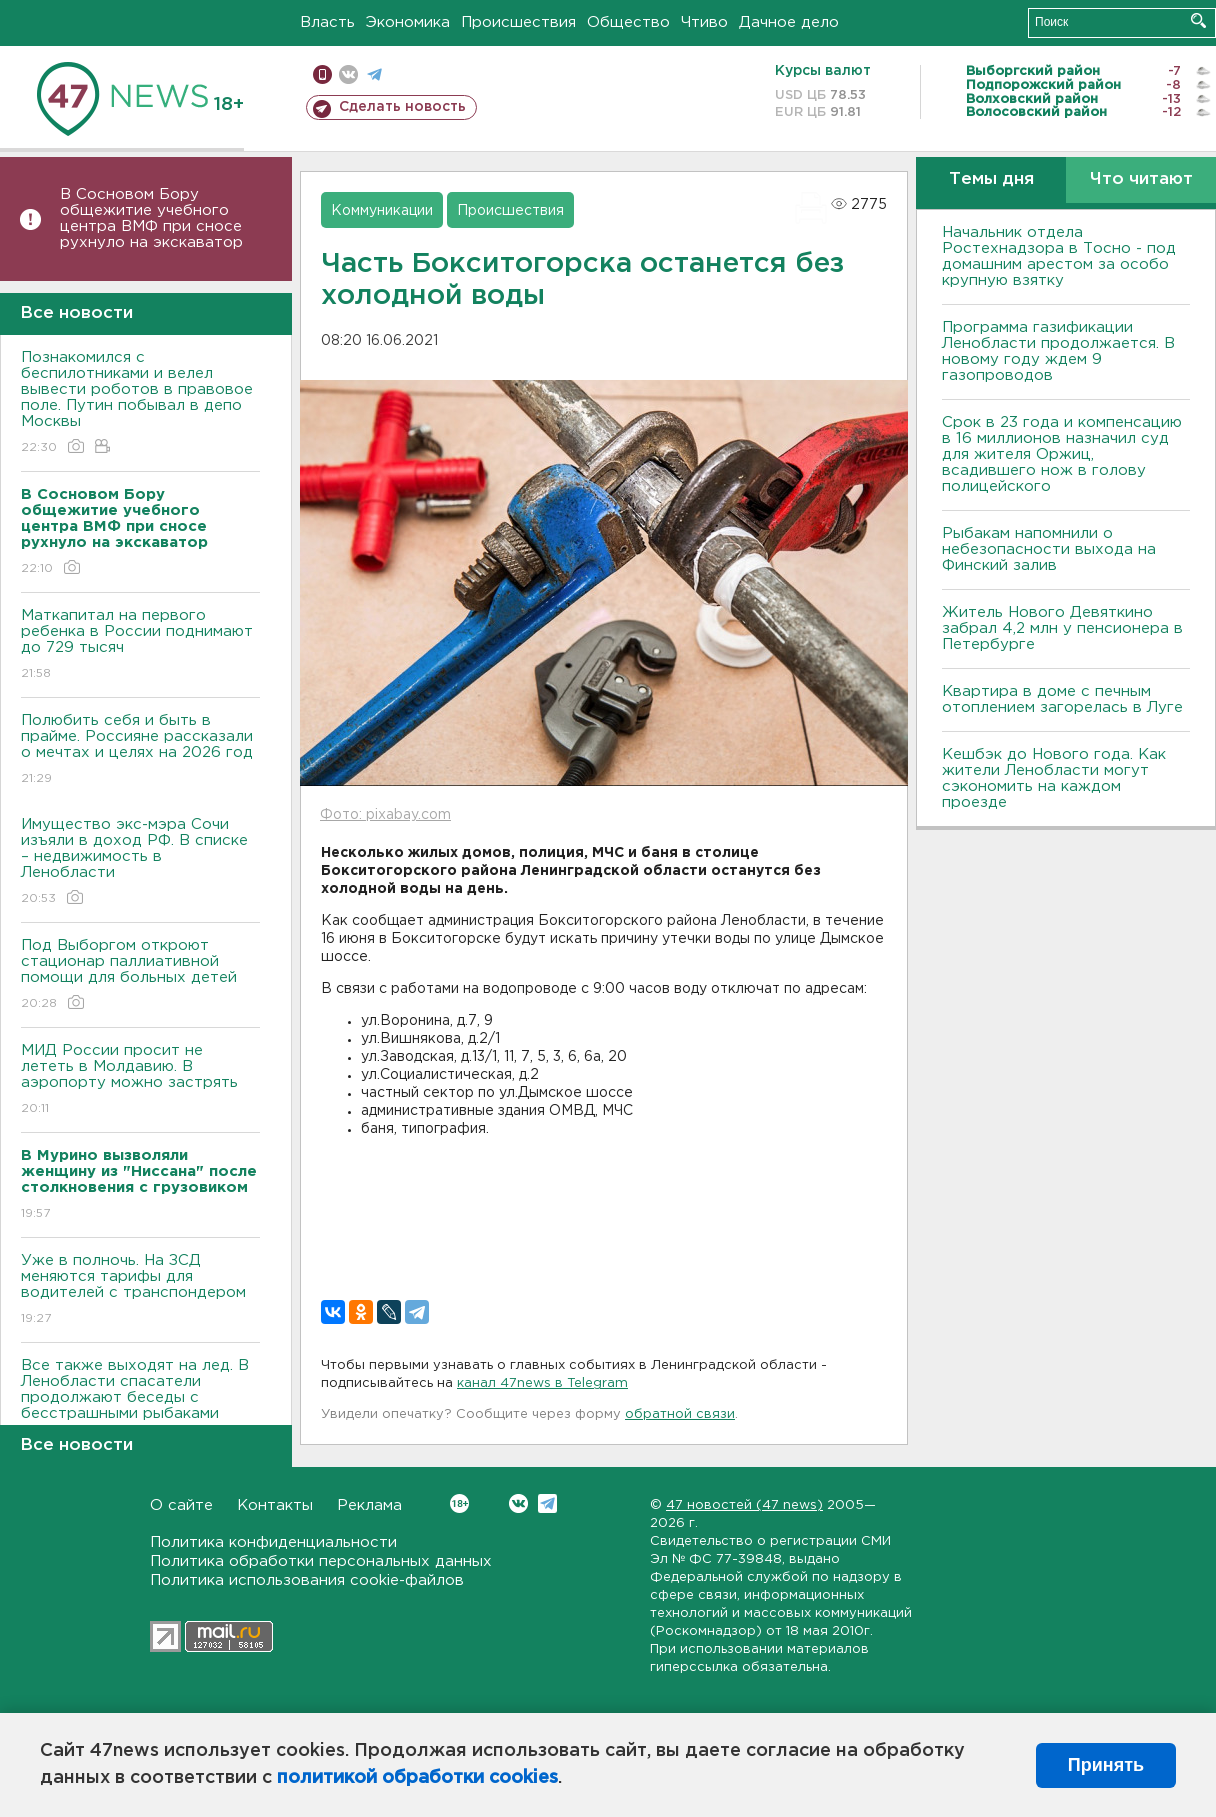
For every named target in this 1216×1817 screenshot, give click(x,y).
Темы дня (991, 179)
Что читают (1141, 179)
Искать (1198, 20)
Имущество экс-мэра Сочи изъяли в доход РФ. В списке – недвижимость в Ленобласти (140, 862)
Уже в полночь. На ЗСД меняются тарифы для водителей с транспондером (140, 1290)
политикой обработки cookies (417, 1778)
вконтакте (348, 74)
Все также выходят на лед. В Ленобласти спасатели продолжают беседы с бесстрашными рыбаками (140, 1403)
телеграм (374, 74)
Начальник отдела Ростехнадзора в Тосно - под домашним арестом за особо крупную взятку (1059, 256)
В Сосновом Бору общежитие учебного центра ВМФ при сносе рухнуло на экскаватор (154, 218)
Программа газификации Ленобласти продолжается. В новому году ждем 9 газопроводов (1058, 351)
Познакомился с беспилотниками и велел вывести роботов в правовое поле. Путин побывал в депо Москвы (140, 403)
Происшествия (518, 22)
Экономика (408, 22)
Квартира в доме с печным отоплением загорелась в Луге (1062, 699)
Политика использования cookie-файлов (307, 1580)
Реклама (369, 1505)
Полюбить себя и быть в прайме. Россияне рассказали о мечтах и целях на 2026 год (140, 750)
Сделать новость (402, 107)
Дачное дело (789, 22)
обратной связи (680, 1414)
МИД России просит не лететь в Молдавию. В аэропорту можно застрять (140, 1080)
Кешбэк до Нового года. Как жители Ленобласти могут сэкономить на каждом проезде (1054, 778)
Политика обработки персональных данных (321, 1561)
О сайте (181, 1505)
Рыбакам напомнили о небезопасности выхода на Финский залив (1049, 549)
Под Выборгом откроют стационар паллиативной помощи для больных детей (140, 975)
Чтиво (704, 22)
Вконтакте (459, 1503)
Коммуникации (382, 211)
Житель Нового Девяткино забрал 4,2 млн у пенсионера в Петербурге (1062, 628)
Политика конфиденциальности (273, 1542)
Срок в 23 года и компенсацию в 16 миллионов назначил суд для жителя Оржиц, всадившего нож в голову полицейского (1062, 454)
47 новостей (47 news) (744, 1505)
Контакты (275, 1505)
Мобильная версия (322, 74)
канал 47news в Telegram (542, 1383)
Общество (628, 22)
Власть (327, 22)
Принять (1106, 1765)
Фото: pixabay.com (385, 815)
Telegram (547, 1503)
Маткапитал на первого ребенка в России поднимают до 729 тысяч (140, 645)
